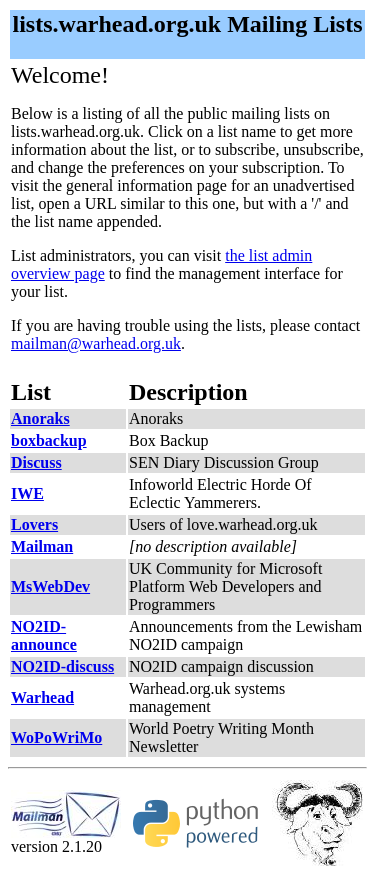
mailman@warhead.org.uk (96, 343)
